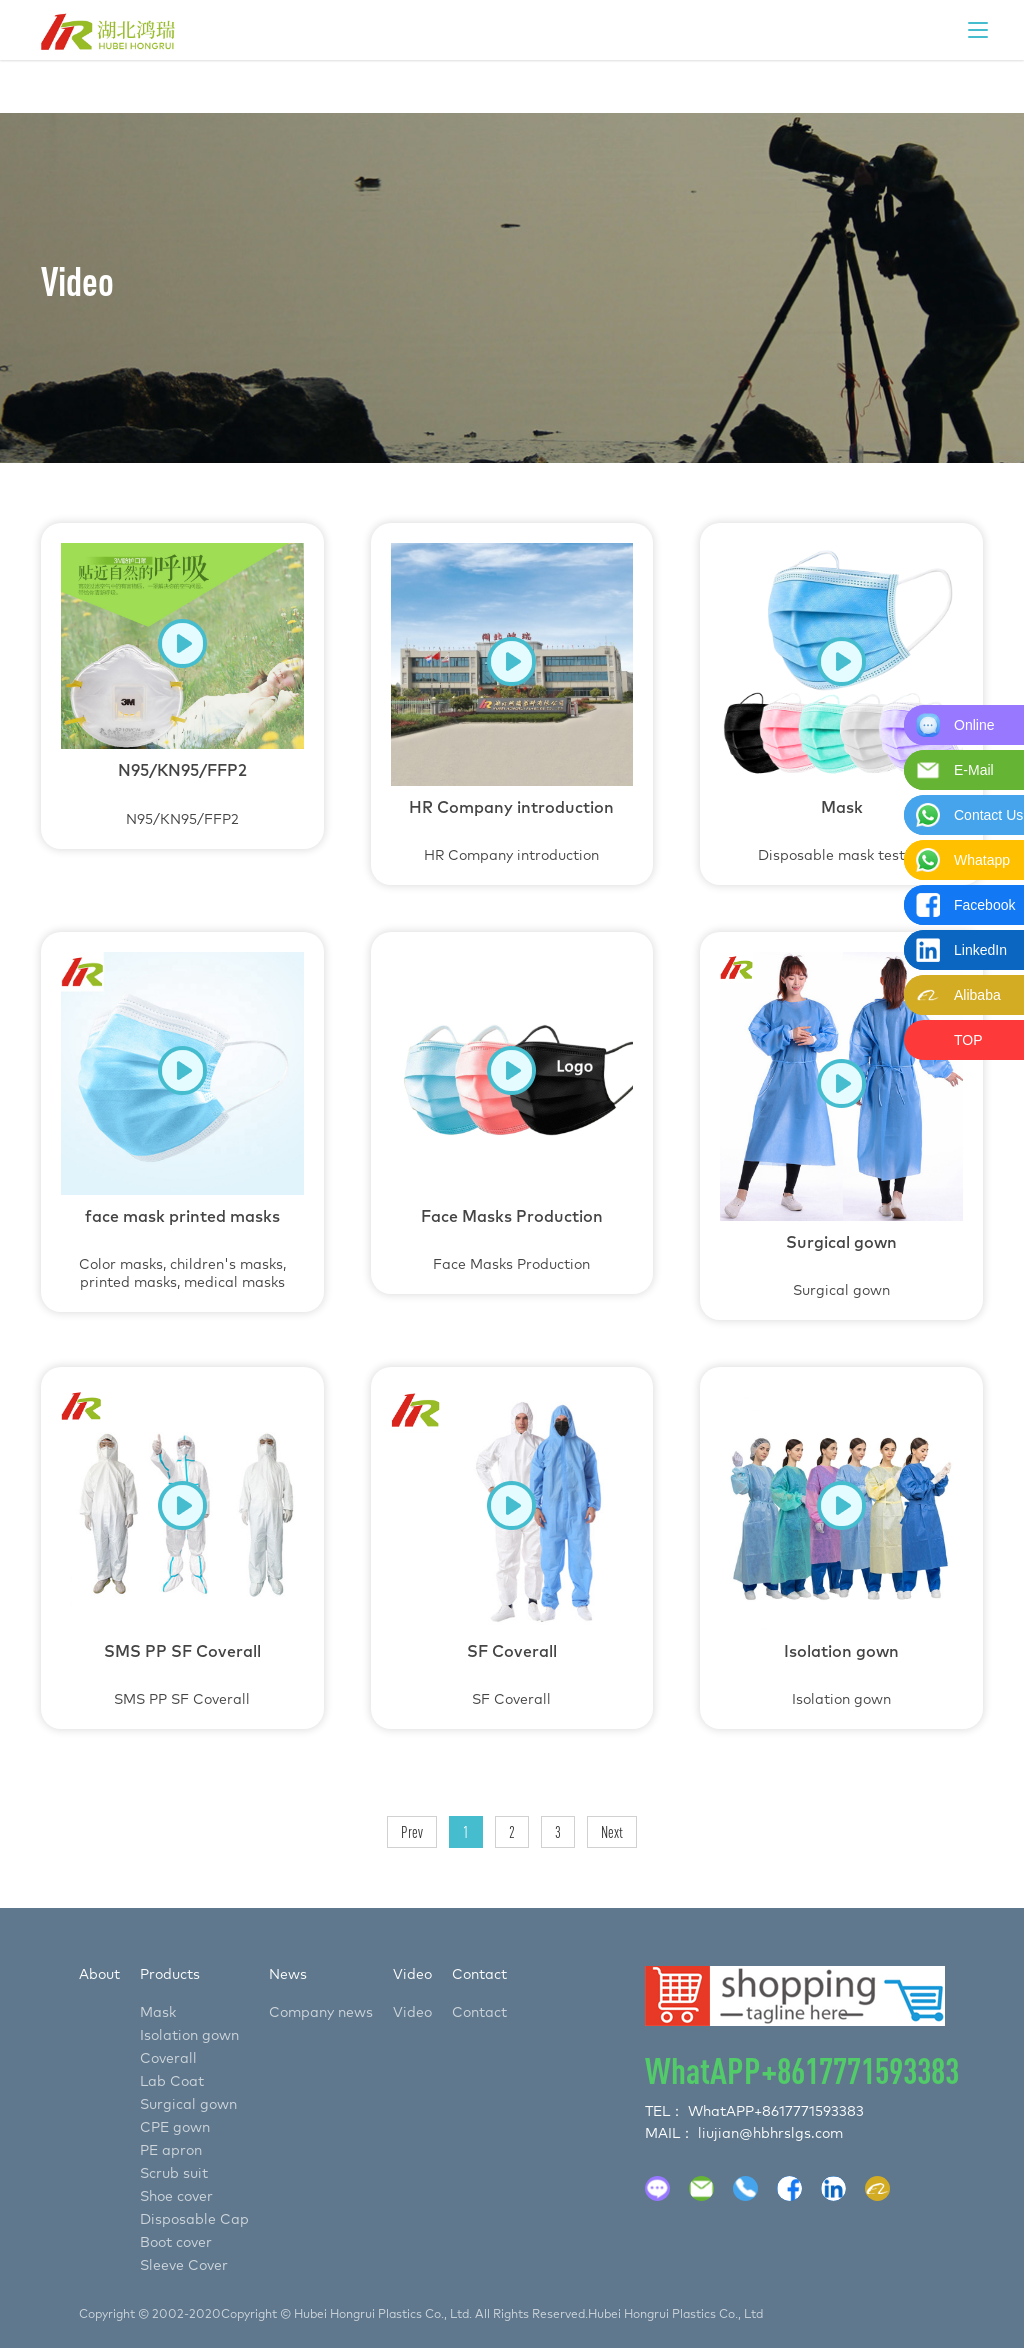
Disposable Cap (194, 2220)
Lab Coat (172, 2082)
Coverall (168, 2059)
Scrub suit (174, 2174)
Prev (412, 1832)
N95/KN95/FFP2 (182, 685)
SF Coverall (512, 1547)
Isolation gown (841, 1547)
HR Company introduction (512, 703)
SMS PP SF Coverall (182, 1547)
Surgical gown (841, 1125)
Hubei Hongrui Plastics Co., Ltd (675, 2315)
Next (612, 1832)
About (99, 1975)
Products (170, 1975)
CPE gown (175, 2128)
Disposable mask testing (841, 703)
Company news (321, 2013)
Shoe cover (176, 2197)
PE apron (171, 2151)
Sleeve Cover (184, 2266)
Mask (158, 2013)
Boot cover (176, 2243)
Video (412, 1975)
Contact (479, 1975)
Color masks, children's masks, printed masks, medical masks (182, 1121)
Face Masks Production (512, 1112)
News (288, 1975)
